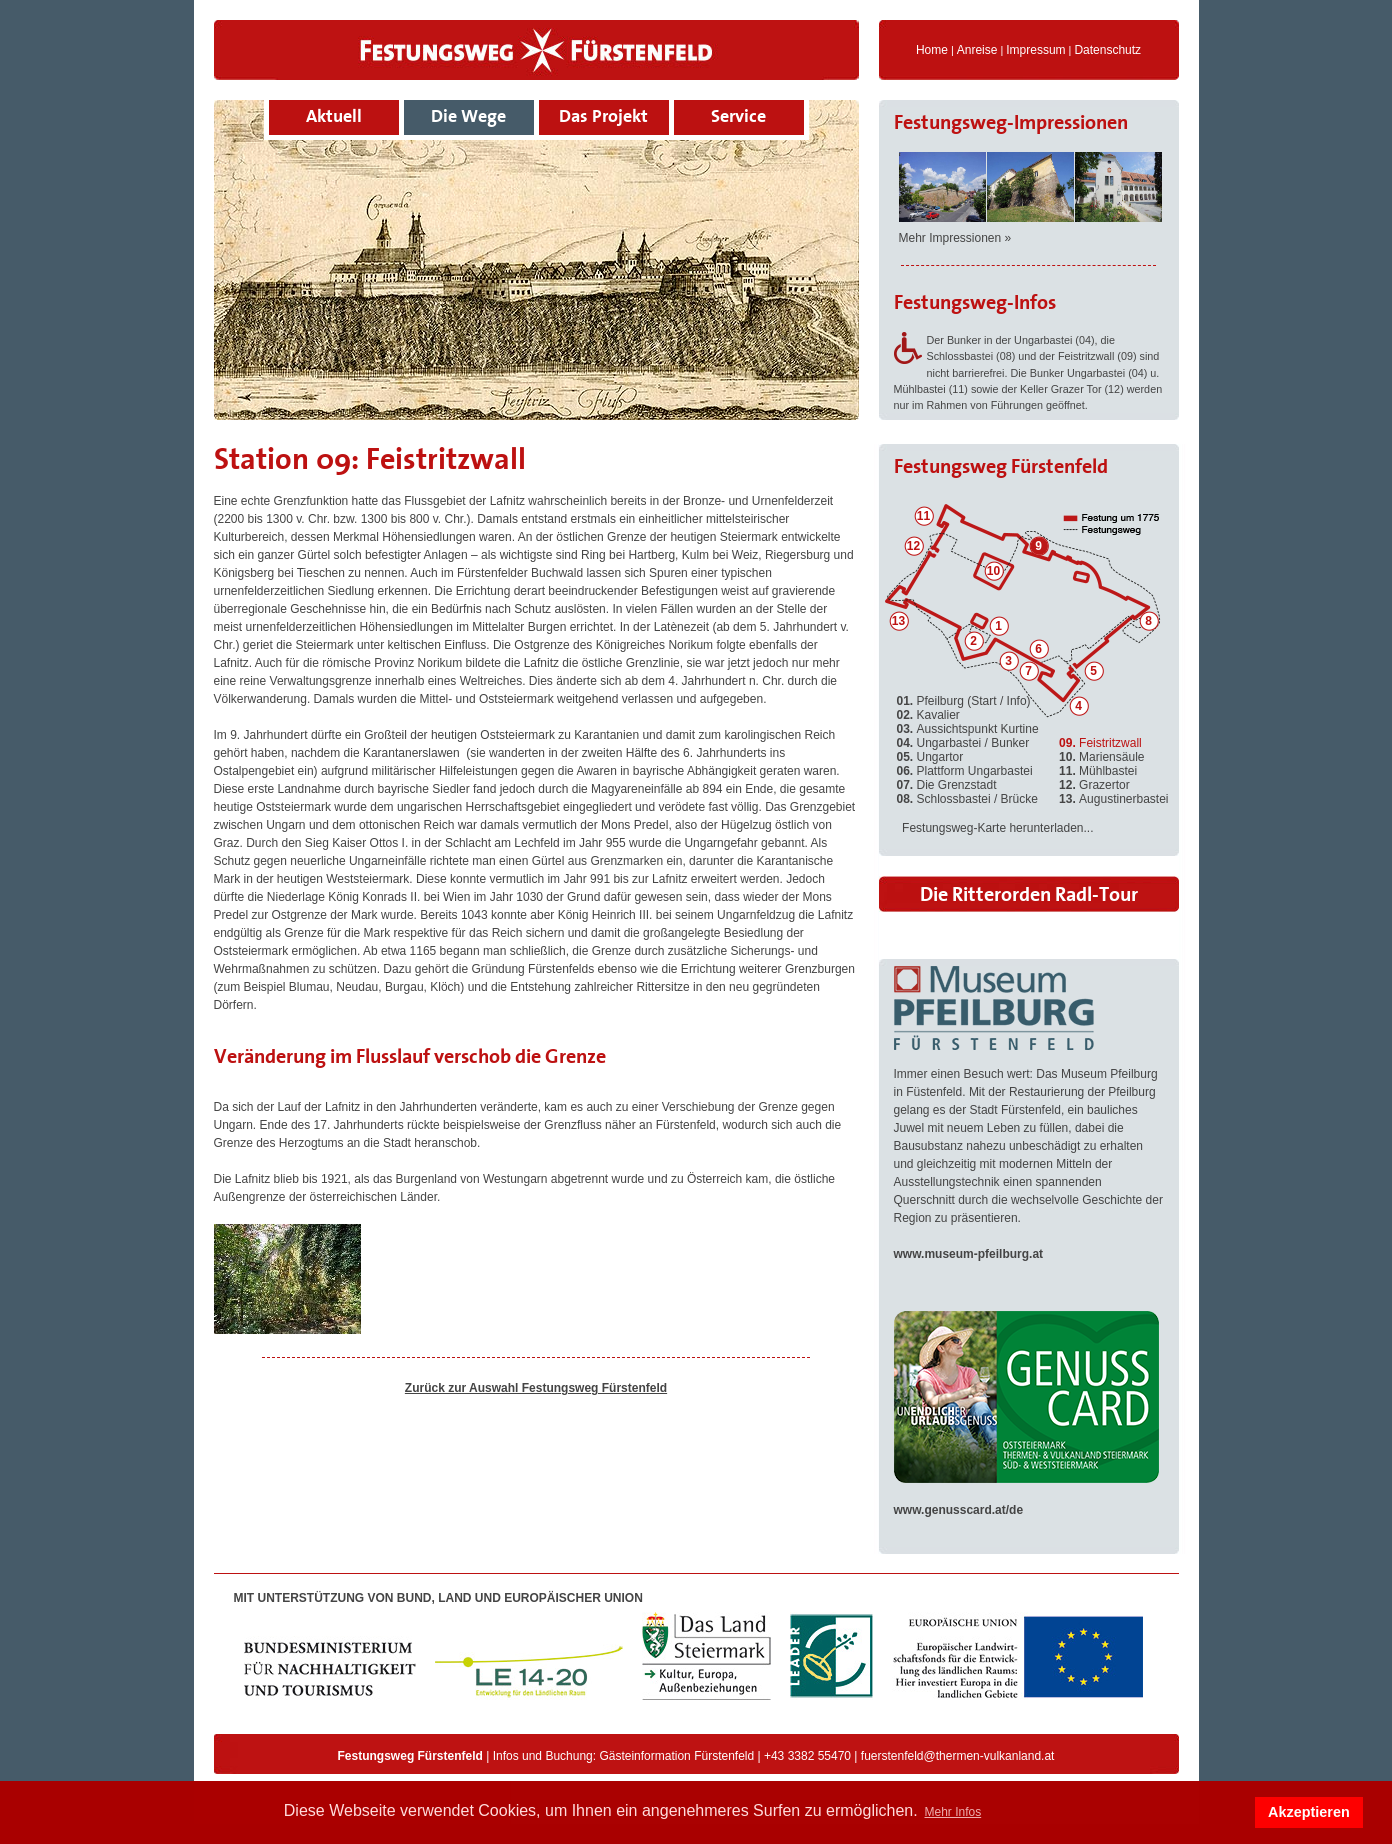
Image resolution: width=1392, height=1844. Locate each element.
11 (923, 516)
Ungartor (930, 757)
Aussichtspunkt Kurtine (968, 729)
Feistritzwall (1100, 743)
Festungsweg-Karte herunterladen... (997, 828)
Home (932, 50)
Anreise (977, 50)
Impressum (1035, 50)
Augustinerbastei (1113, 799)
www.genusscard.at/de (959, 1510)
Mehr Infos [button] (952, 1812)
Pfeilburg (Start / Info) (964, 701)
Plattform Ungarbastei (965, 771)
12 (913, 546)
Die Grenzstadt (947, 785)
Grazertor (1094, 785)
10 (993, 571)
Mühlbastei (1098, 771)
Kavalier (928, 715)
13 (898, 621)
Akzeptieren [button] (1309, 1812)
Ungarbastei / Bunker (963, 743)
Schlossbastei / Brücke (967, 799)
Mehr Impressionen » (955, 238)
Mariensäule (1101, 757)
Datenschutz (1107, 50)
